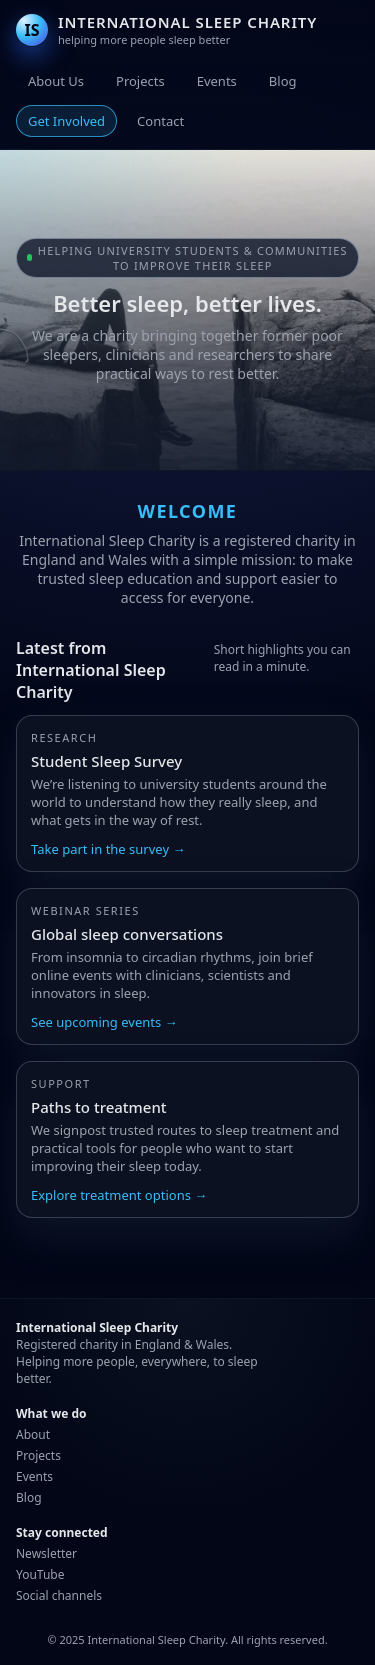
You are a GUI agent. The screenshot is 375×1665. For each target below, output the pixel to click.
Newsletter (46, 1553)
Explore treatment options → (119, 1195)
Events (217, 81)
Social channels (59, 1595)
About (33, 1434)
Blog (283, 81)
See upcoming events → (104, 1022)
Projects (140, 81)
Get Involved (66, 121)
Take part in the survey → (108, 849)
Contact (160, 121)
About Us (56, 81)
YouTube (40, 1574)
